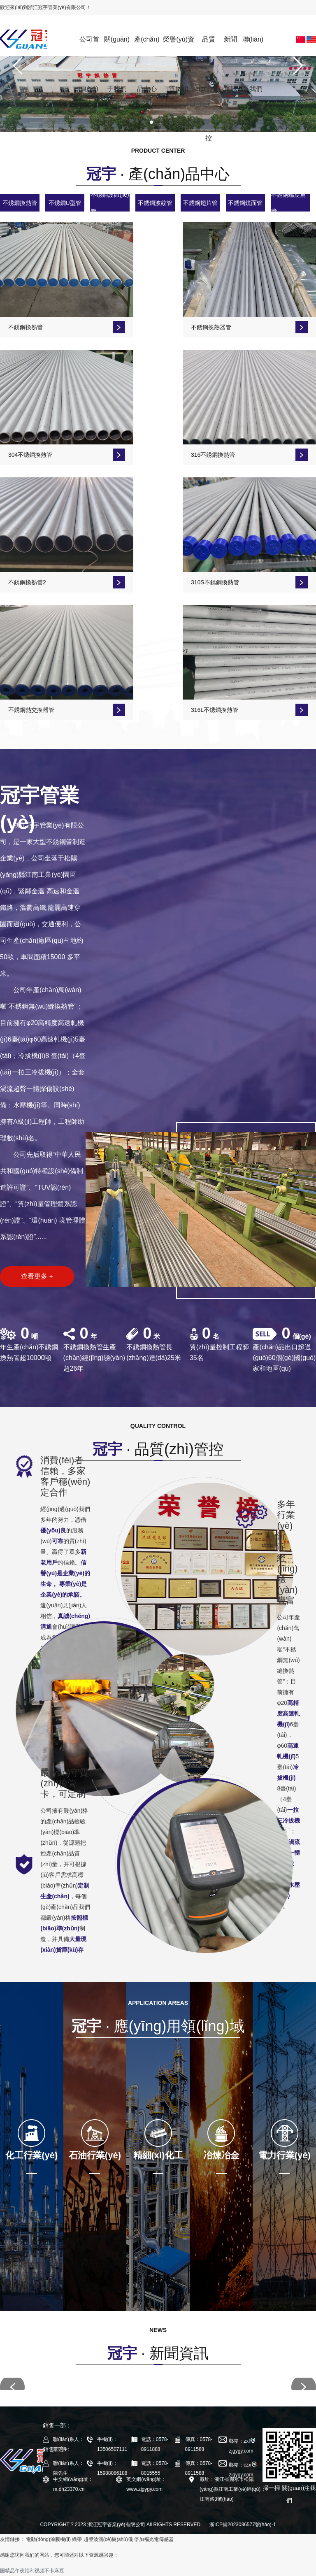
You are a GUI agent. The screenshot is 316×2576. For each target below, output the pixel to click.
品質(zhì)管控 (208, 46)
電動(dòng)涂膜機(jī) (48, 2539)
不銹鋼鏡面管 (245, 203)
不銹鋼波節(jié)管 (110, 203)
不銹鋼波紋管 (155, 203)
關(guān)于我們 (117, 46)
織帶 (77, 2539)
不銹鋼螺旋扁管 (288, 203)
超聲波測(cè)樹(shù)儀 (108, 2539)
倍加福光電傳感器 (154, 2539)
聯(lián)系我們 (253, 46)
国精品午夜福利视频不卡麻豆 (32, 2571)
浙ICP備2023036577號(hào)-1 (242, 2524)
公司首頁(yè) (89, 46)
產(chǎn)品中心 (146, 46)
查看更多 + (37, 1276)
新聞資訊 (230, 46)
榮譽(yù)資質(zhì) (178, 46)
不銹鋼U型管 (65, 203)
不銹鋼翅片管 (200, 203)
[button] (17, 66)
